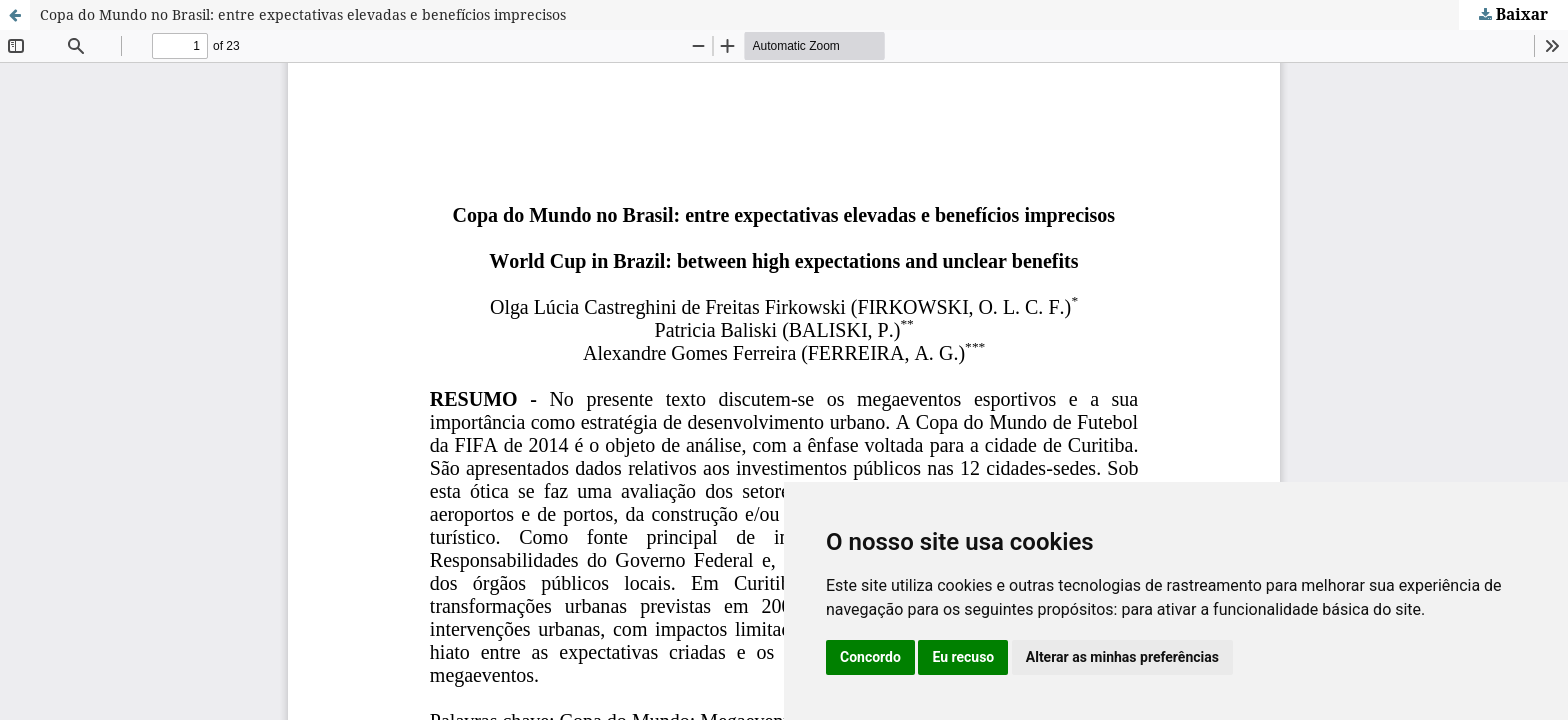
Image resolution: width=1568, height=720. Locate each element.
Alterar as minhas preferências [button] (1122, 657)
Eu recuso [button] (963, 657)
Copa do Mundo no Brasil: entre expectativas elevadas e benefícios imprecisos (303, 14)
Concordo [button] (870, 657)
